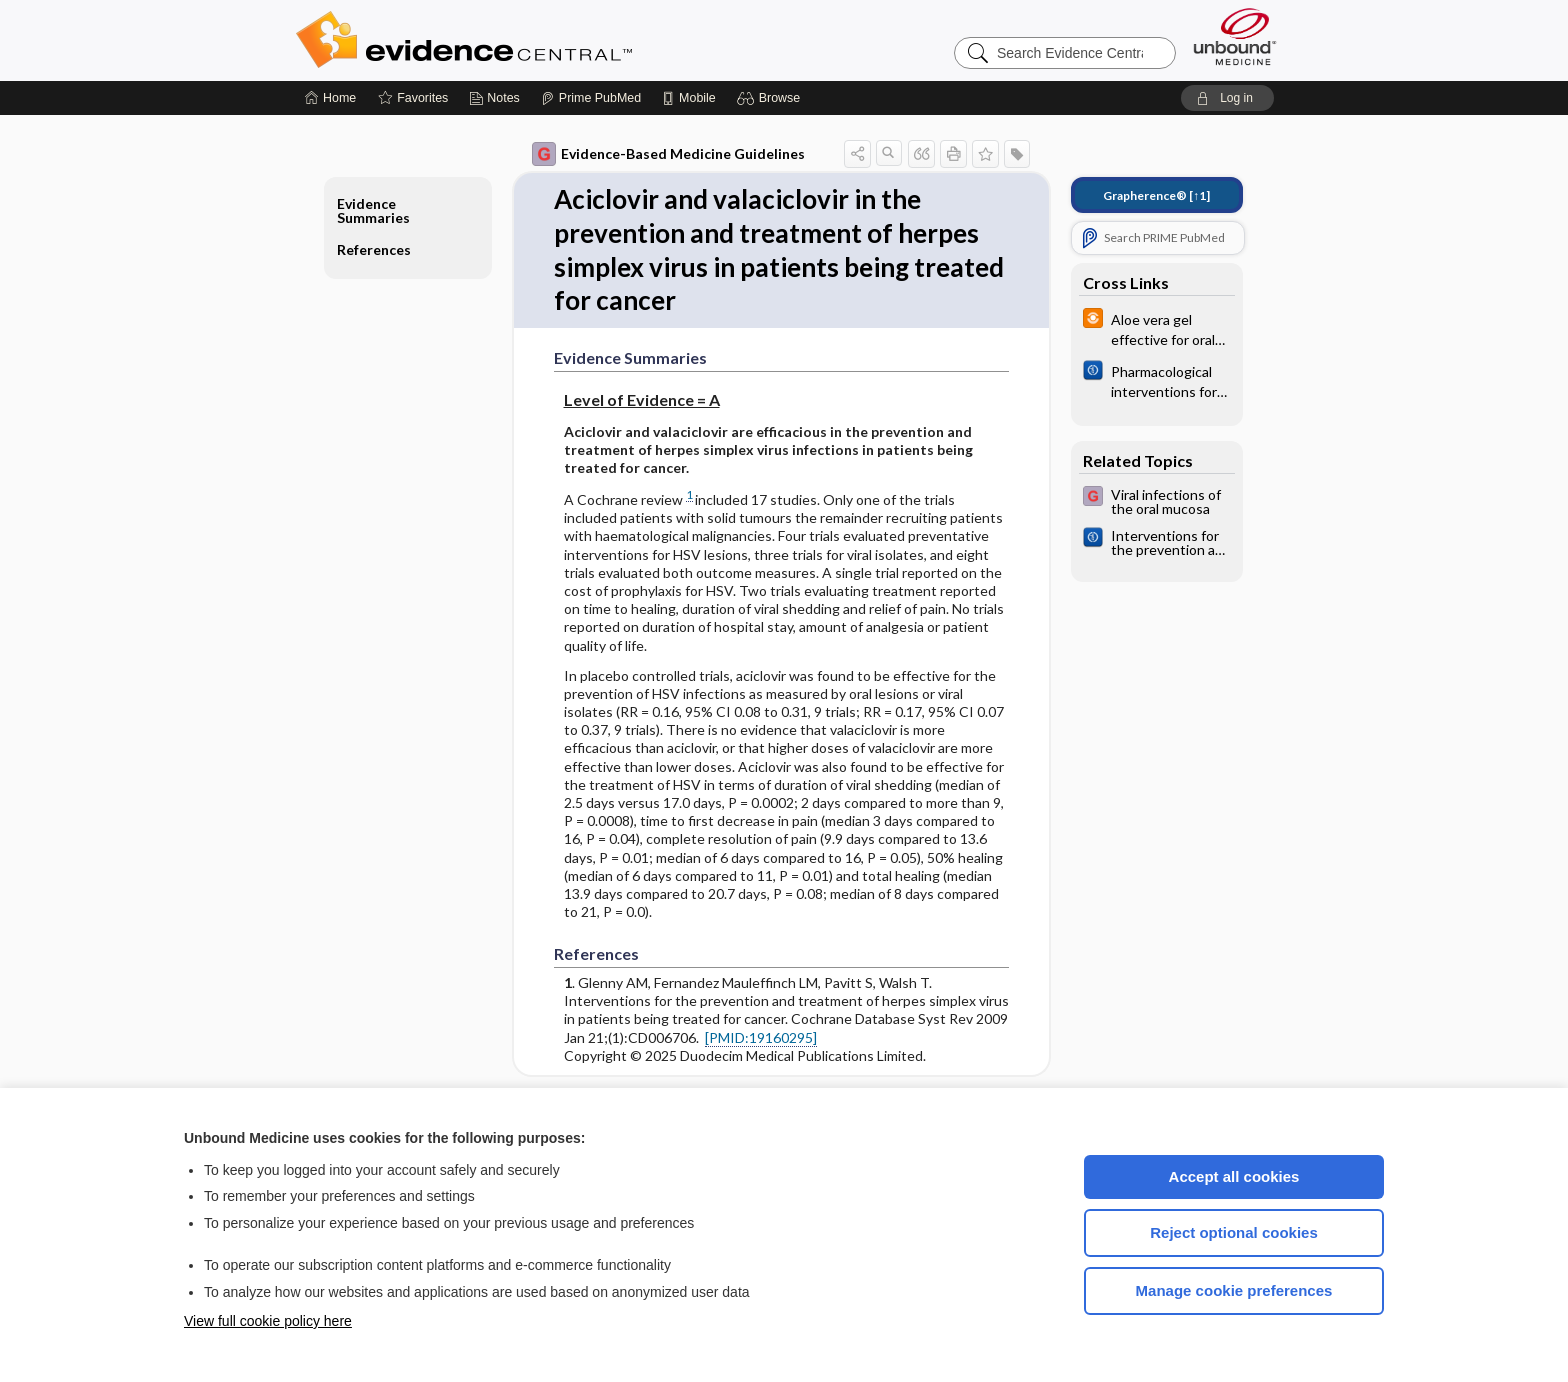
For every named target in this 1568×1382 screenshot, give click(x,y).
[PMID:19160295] (761, 1037)
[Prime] (591, 98)
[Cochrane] (1157, 380)
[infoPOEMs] (1157, 328)
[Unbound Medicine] (1235, 36)
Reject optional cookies (1234, 1232)
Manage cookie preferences (1234, 1290)
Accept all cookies (1234, 1176)
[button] (771, 98)
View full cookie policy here (268, 1321)
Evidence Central (544, 40)
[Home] (330, 98)
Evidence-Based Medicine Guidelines (668, 154)
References (374, 249)
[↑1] (1156, 195)
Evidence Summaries (373, 210)
